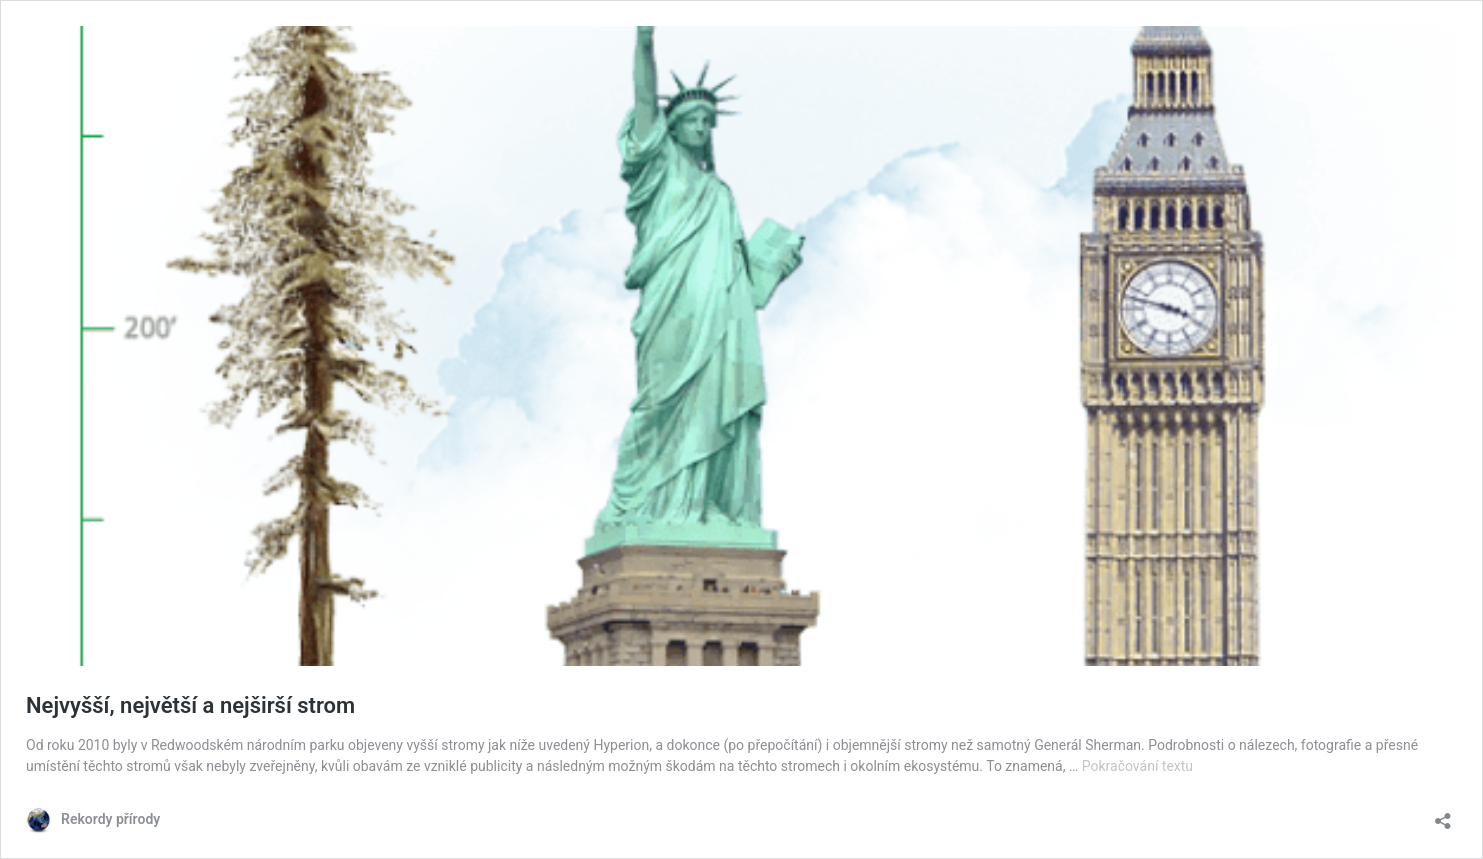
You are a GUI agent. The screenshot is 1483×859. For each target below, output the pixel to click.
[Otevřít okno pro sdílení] (1443, 814)
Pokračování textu (1137, 766)
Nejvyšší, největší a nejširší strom (190, 705)
